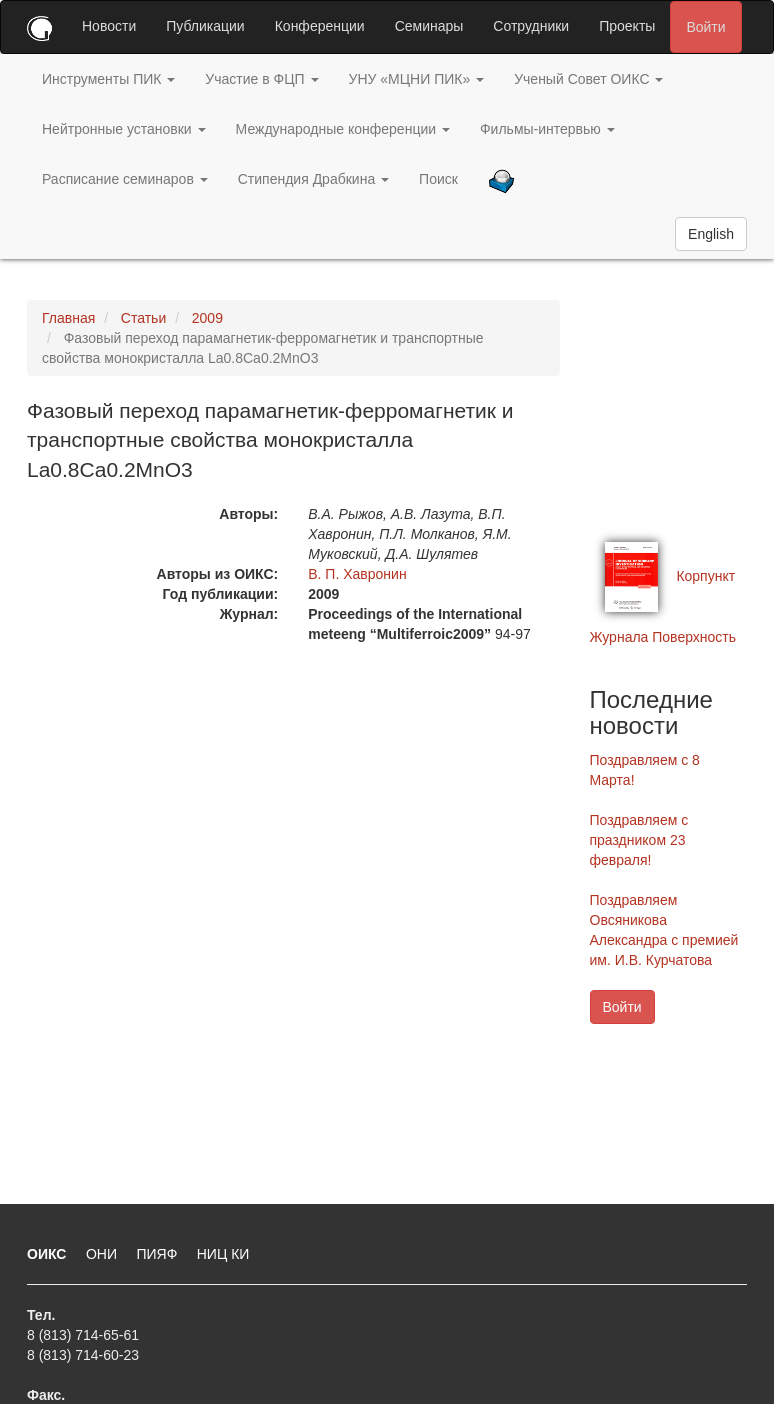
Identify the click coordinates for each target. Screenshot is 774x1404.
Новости (109, 26)
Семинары (429, 26)
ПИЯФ (158, 1254)
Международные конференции (343, 129)
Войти (705, 27)
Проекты (627, 26)
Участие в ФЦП (261, 79)
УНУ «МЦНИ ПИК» (417, 79)
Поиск (438, 179)
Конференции (320, 26)
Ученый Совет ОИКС (588, 79)
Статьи (143, 318)
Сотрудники (531, 26)
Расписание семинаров (125, 179)
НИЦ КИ (223, 1254)
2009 (207, 318)
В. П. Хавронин (357, 574)
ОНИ (103, 1254)
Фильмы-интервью (547, 129)
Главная (68, 318)
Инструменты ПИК (108, 79)
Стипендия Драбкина (313, 179)
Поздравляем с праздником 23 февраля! (639, 840)
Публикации (205, 26)
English (711, 234)
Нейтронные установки (124, 129)
